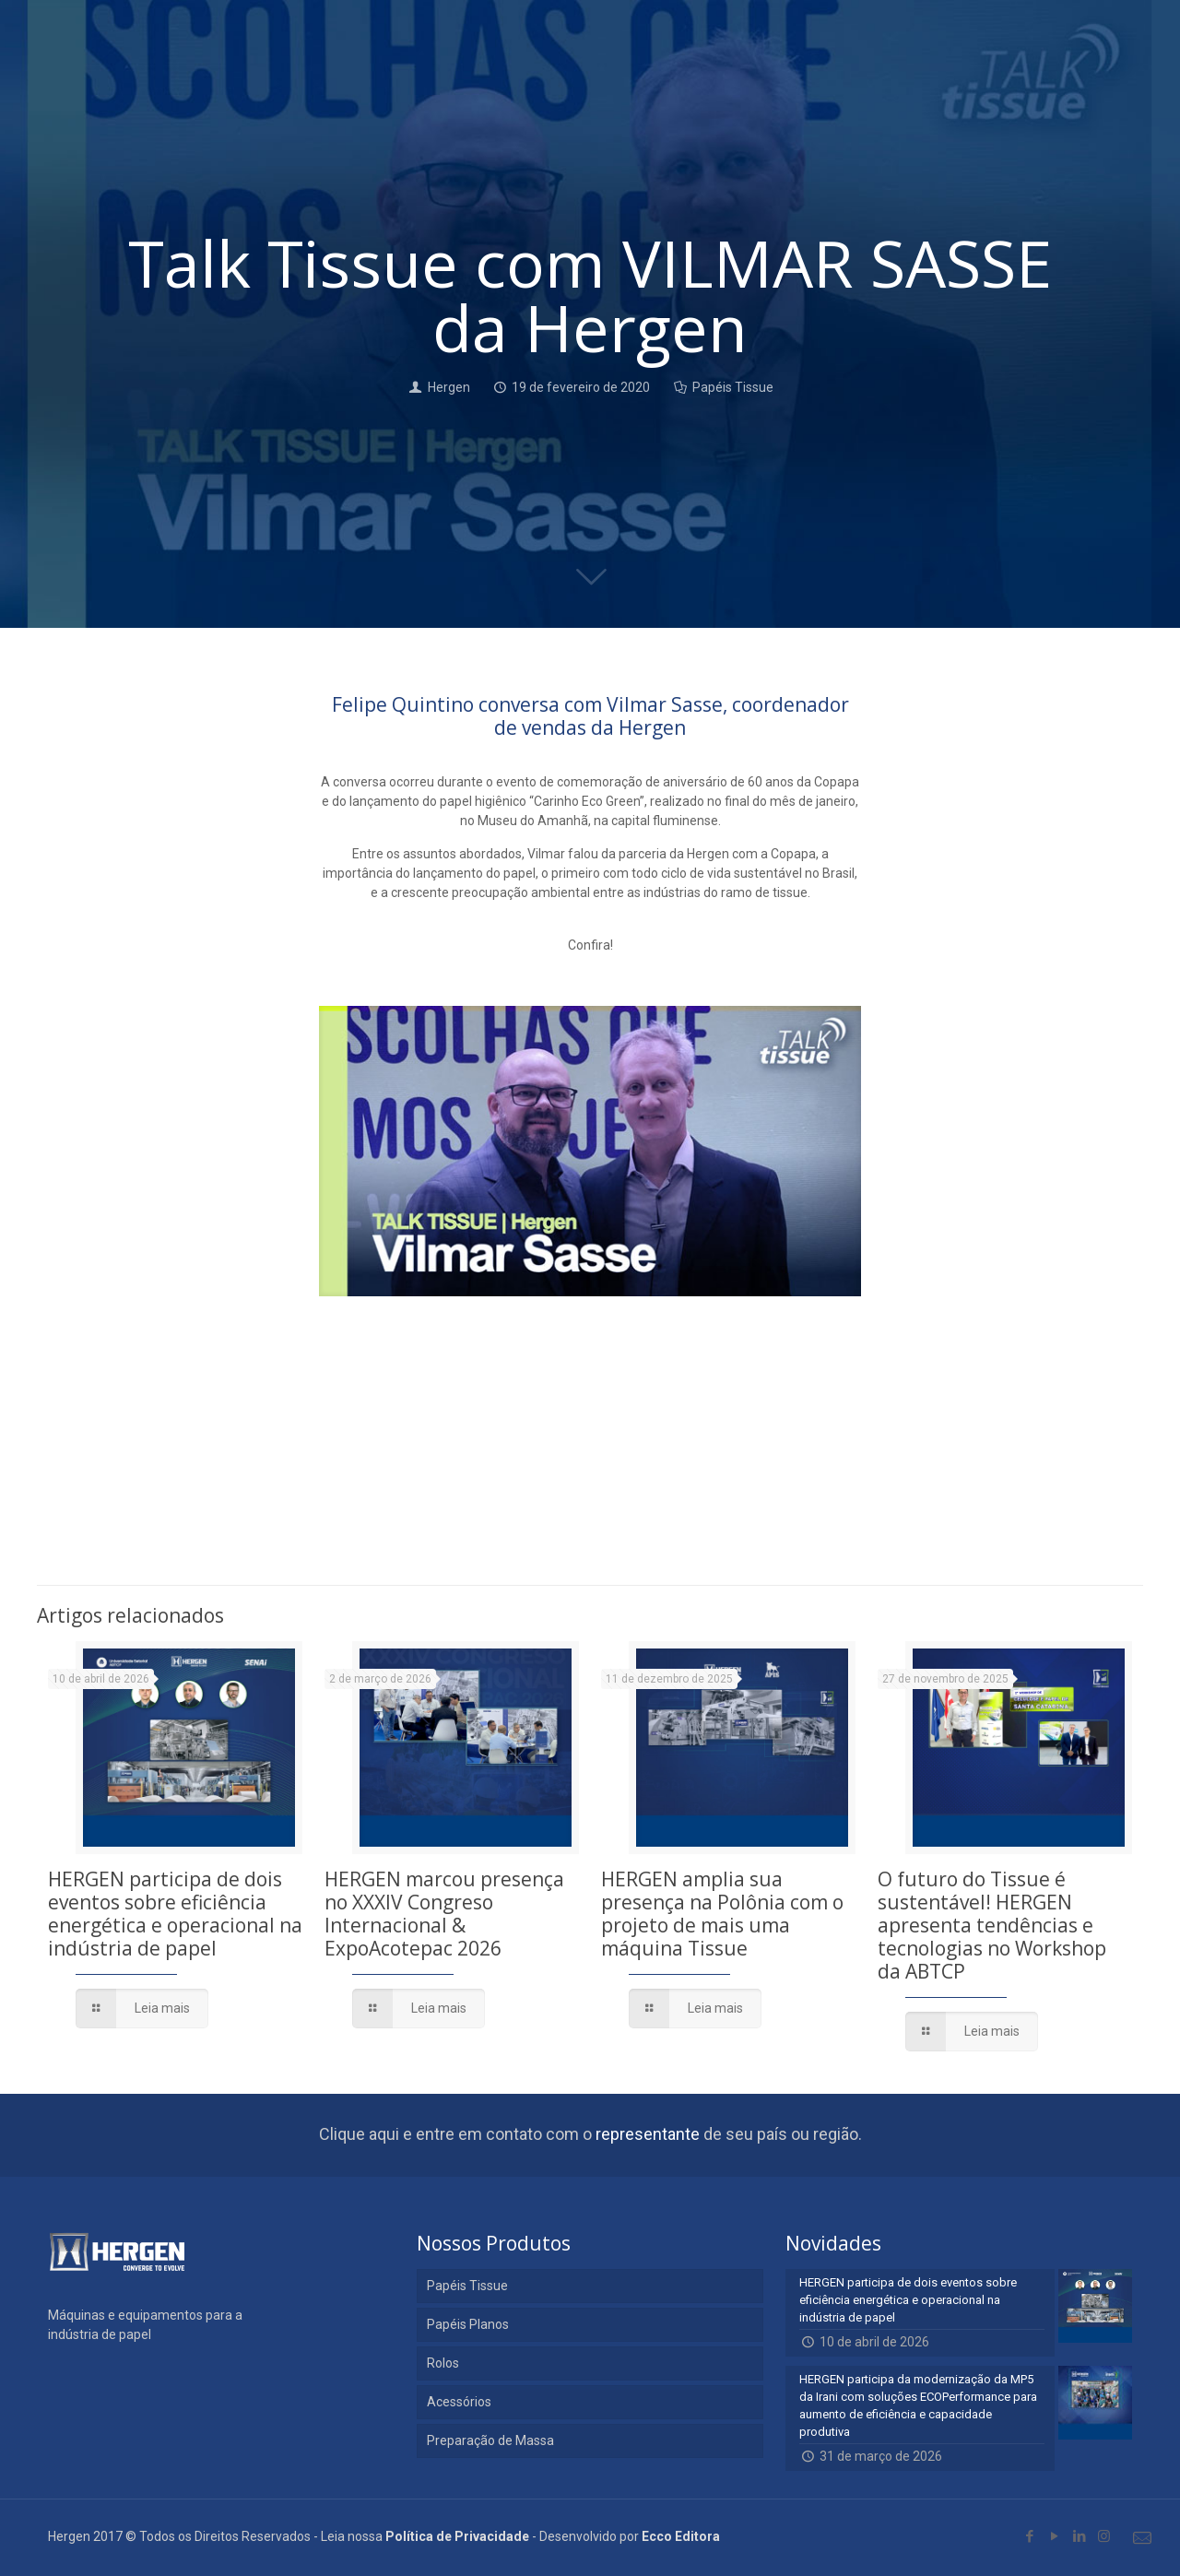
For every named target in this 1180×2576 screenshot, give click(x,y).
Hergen (449, 387)
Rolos (443, 2363)
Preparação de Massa (490, 2440)
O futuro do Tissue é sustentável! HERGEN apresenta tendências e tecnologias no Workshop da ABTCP (992, 1925)
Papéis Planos (468, 2324)
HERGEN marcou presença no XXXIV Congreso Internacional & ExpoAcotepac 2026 (444, 1913)
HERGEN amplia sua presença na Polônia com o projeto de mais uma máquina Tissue (722, 1913)
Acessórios (459, 2401)
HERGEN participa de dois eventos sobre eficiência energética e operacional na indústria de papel (175, 1913)
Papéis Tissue (732, 387)
